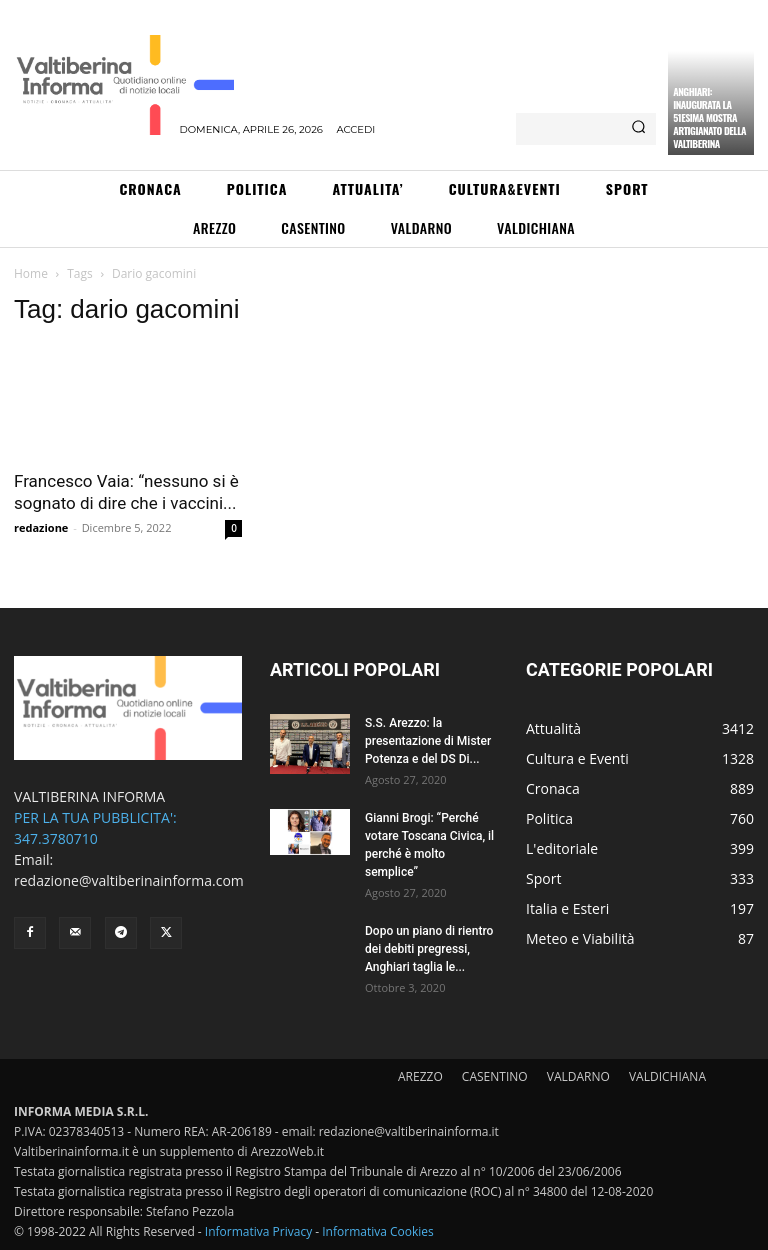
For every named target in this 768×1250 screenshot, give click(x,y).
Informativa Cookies (378, 1231)
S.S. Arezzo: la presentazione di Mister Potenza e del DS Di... (428, 741)
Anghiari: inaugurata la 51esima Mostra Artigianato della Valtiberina (709, 117)
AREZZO (420, 1076)
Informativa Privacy (258, 1231)
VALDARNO (578, 1076)
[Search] (638, 129)
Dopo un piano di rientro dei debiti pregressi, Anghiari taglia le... (429, 949)
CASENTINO (495, 1076)
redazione (41, 527)
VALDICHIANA (667, 1076)
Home (31, 273)
